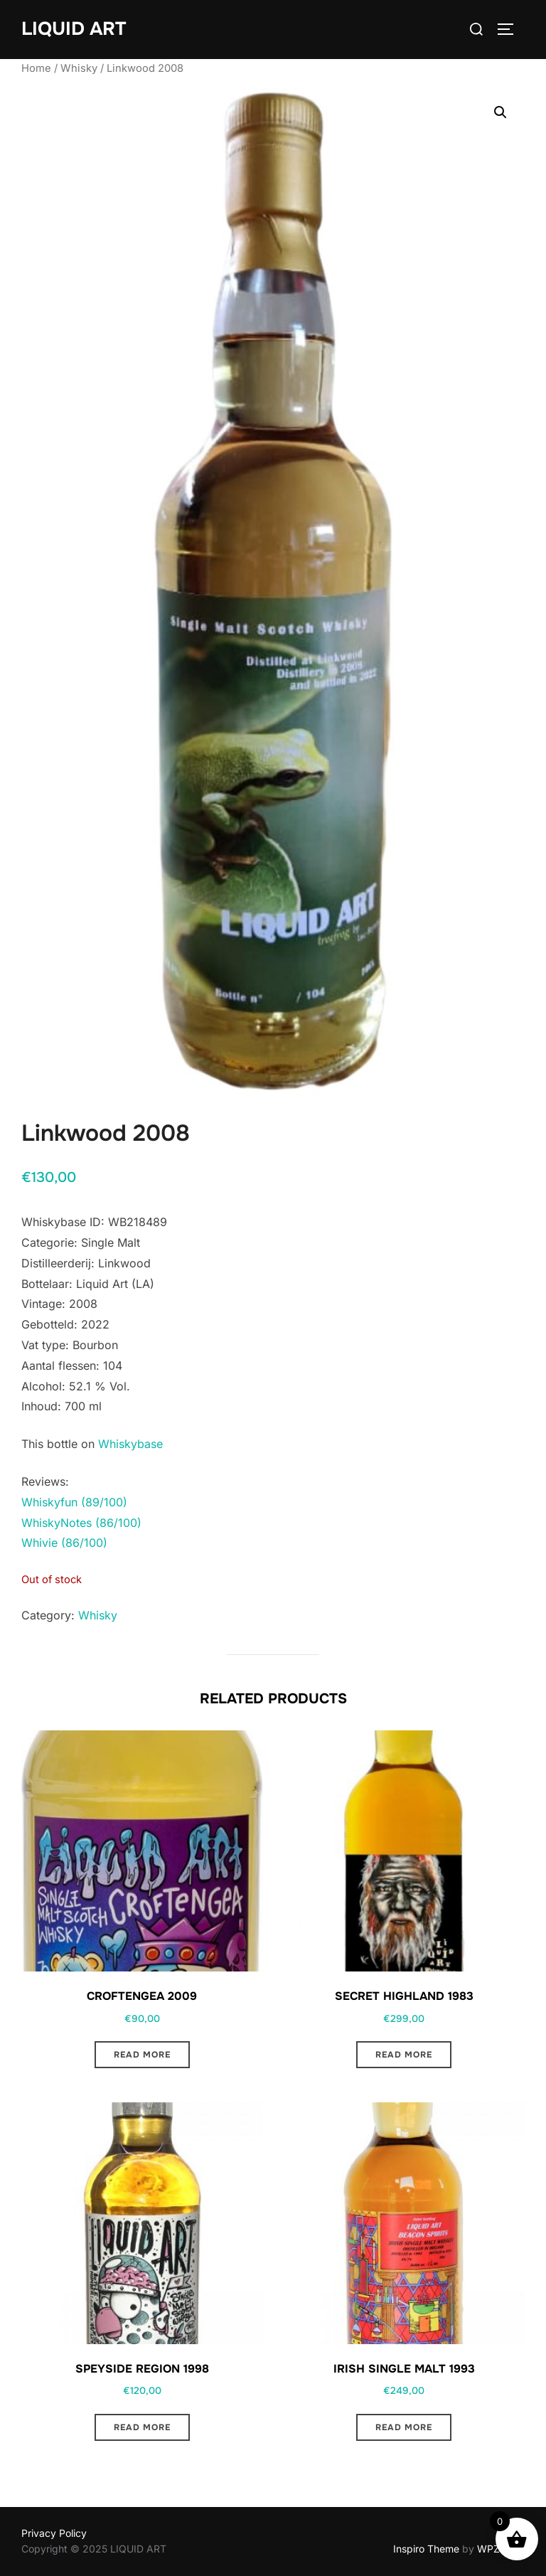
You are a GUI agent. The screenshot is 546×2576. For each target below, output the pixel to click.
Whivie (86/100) (64, 1543)
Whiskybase (130, 1444)
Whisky (78, 68)
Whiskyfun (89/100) (74, 1502)
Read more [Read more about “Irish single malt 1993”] (403, 2427)
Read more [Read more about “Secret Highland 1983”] (403, 2054)
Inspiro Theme (426, 2549)
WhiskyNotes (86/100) (81, 1523)
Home (36, 68)
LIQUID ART (73, 29)
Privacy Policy (54, 2533)
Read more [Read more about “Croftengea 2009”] (142, 2054)
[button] (500, 112)
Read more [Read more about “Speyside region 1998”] (142, 2427)
